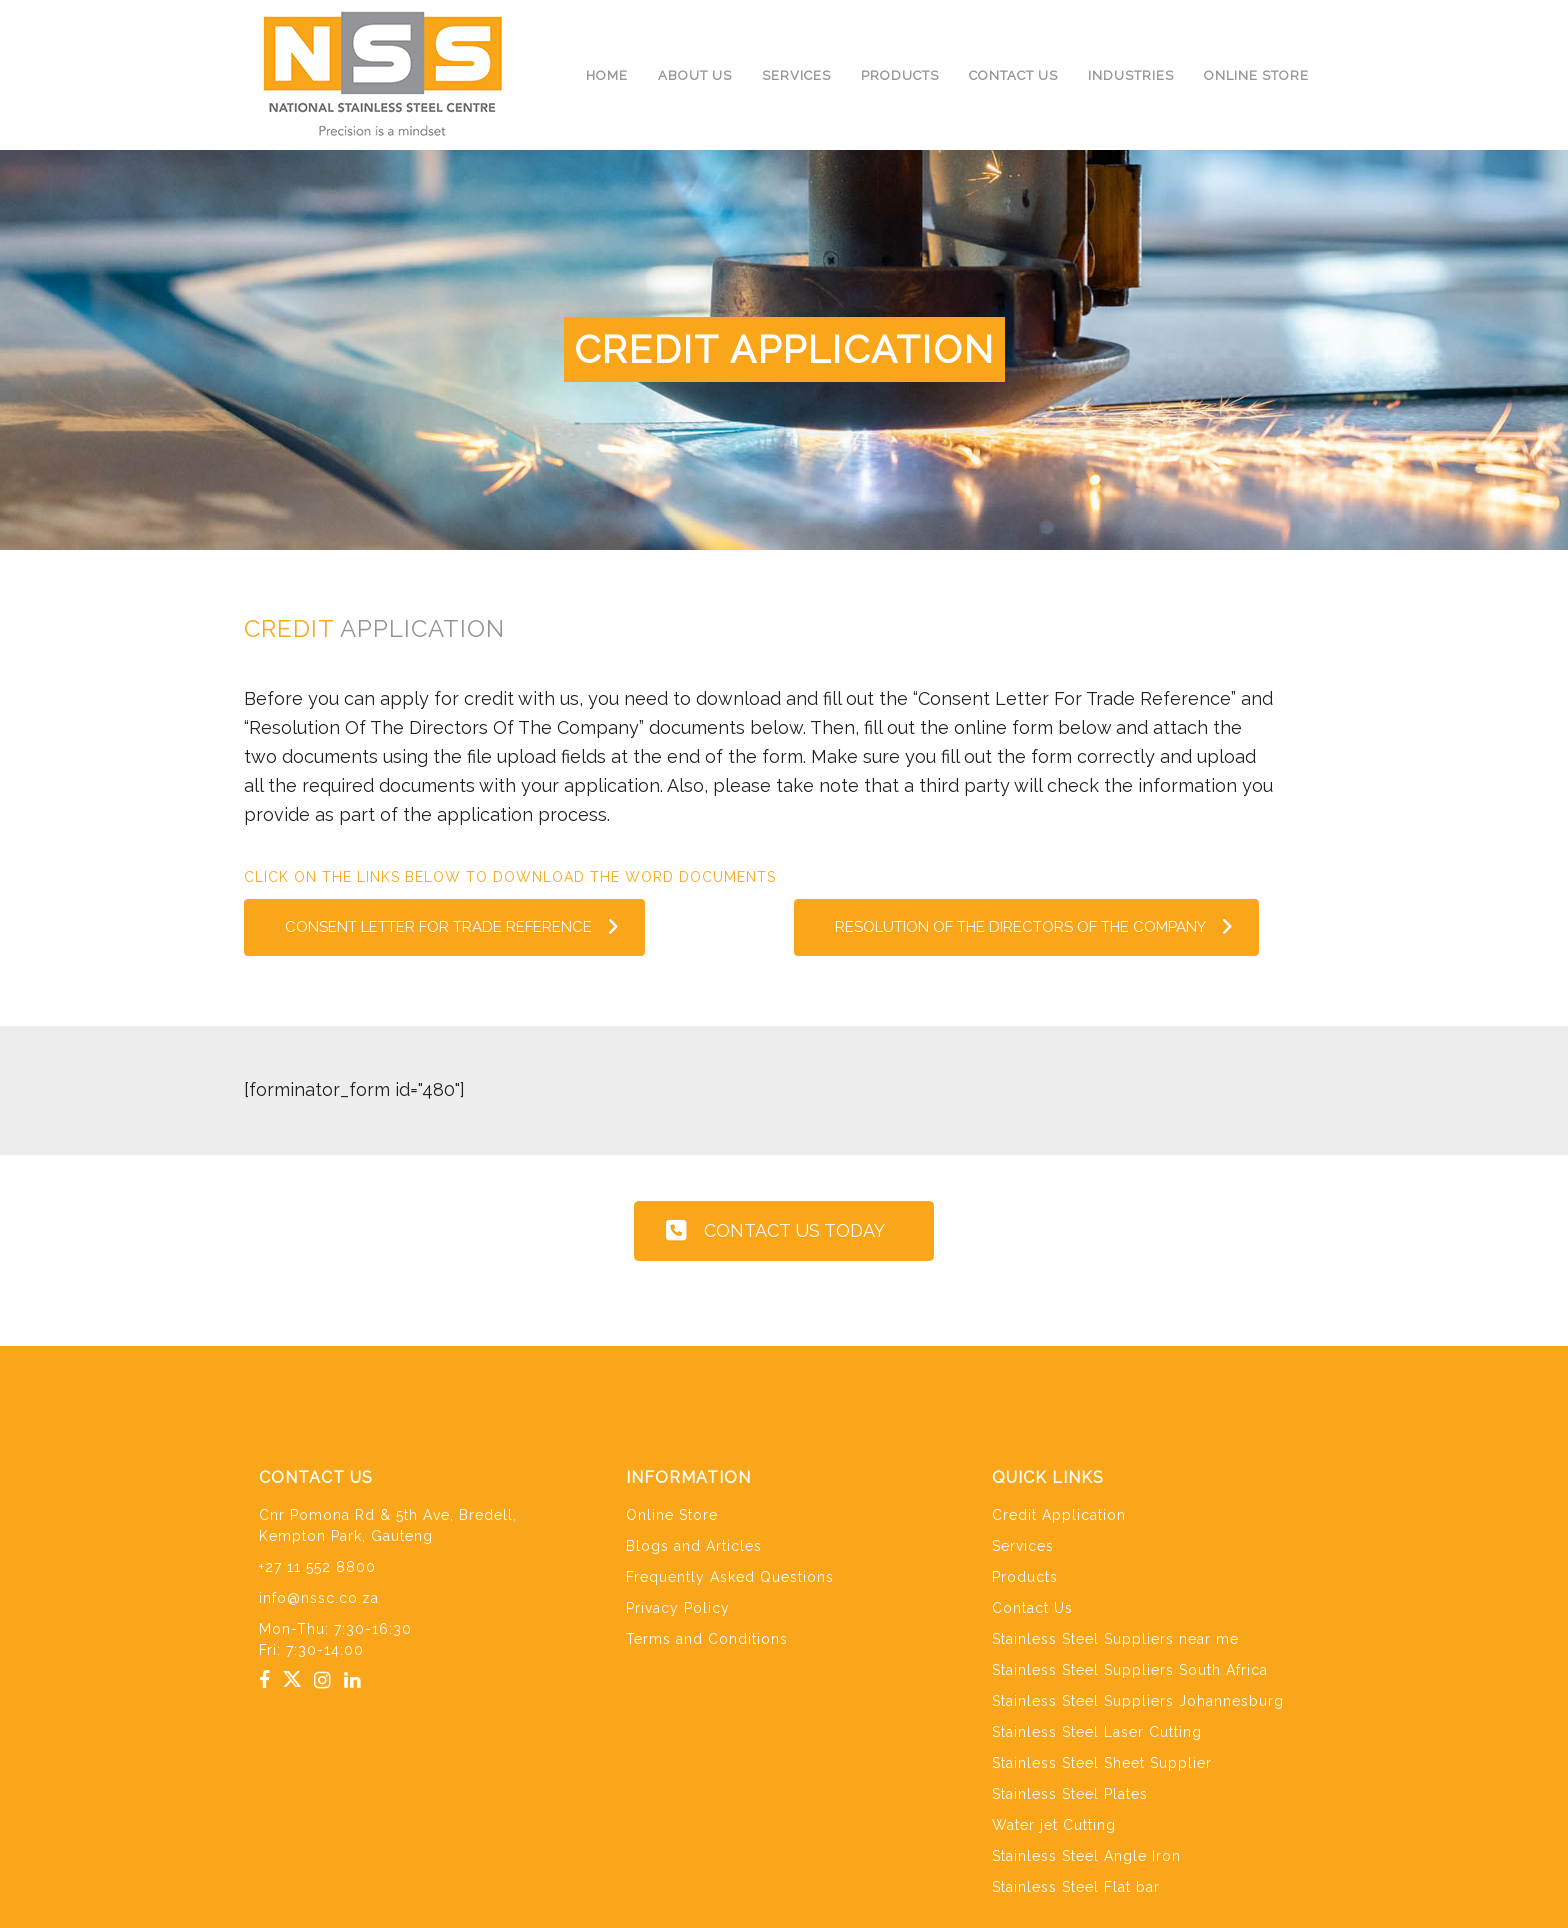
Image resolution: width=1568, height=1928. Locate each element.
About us (695, 75)
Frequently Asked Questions (730, 1577)
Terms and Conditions (707, 1639)
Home (607, 75)
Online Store (1256, 75)
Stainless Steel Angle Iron (1086, 1856)
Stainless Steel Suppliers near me (1115, 1639)
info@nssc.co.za (319, 1598)
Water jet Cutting (1054, 1825)
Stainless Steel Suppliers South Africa (1130, 1670)
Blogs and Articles (694, 1546)
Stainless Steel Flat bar (1076, 1887)
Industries (1131, 75)
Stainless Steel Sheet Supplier (1102, 1763)
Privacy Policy (678, 1608)
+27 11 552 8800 (317, 1567)
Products (900, 75)
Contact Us (1013, 75)
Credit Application (1059, 1515)
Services (796, 75)
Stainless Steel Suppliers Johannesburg (1138, 1701)
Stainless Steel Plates (1070, 1794)
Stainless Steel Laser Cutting (1097, 1732)
